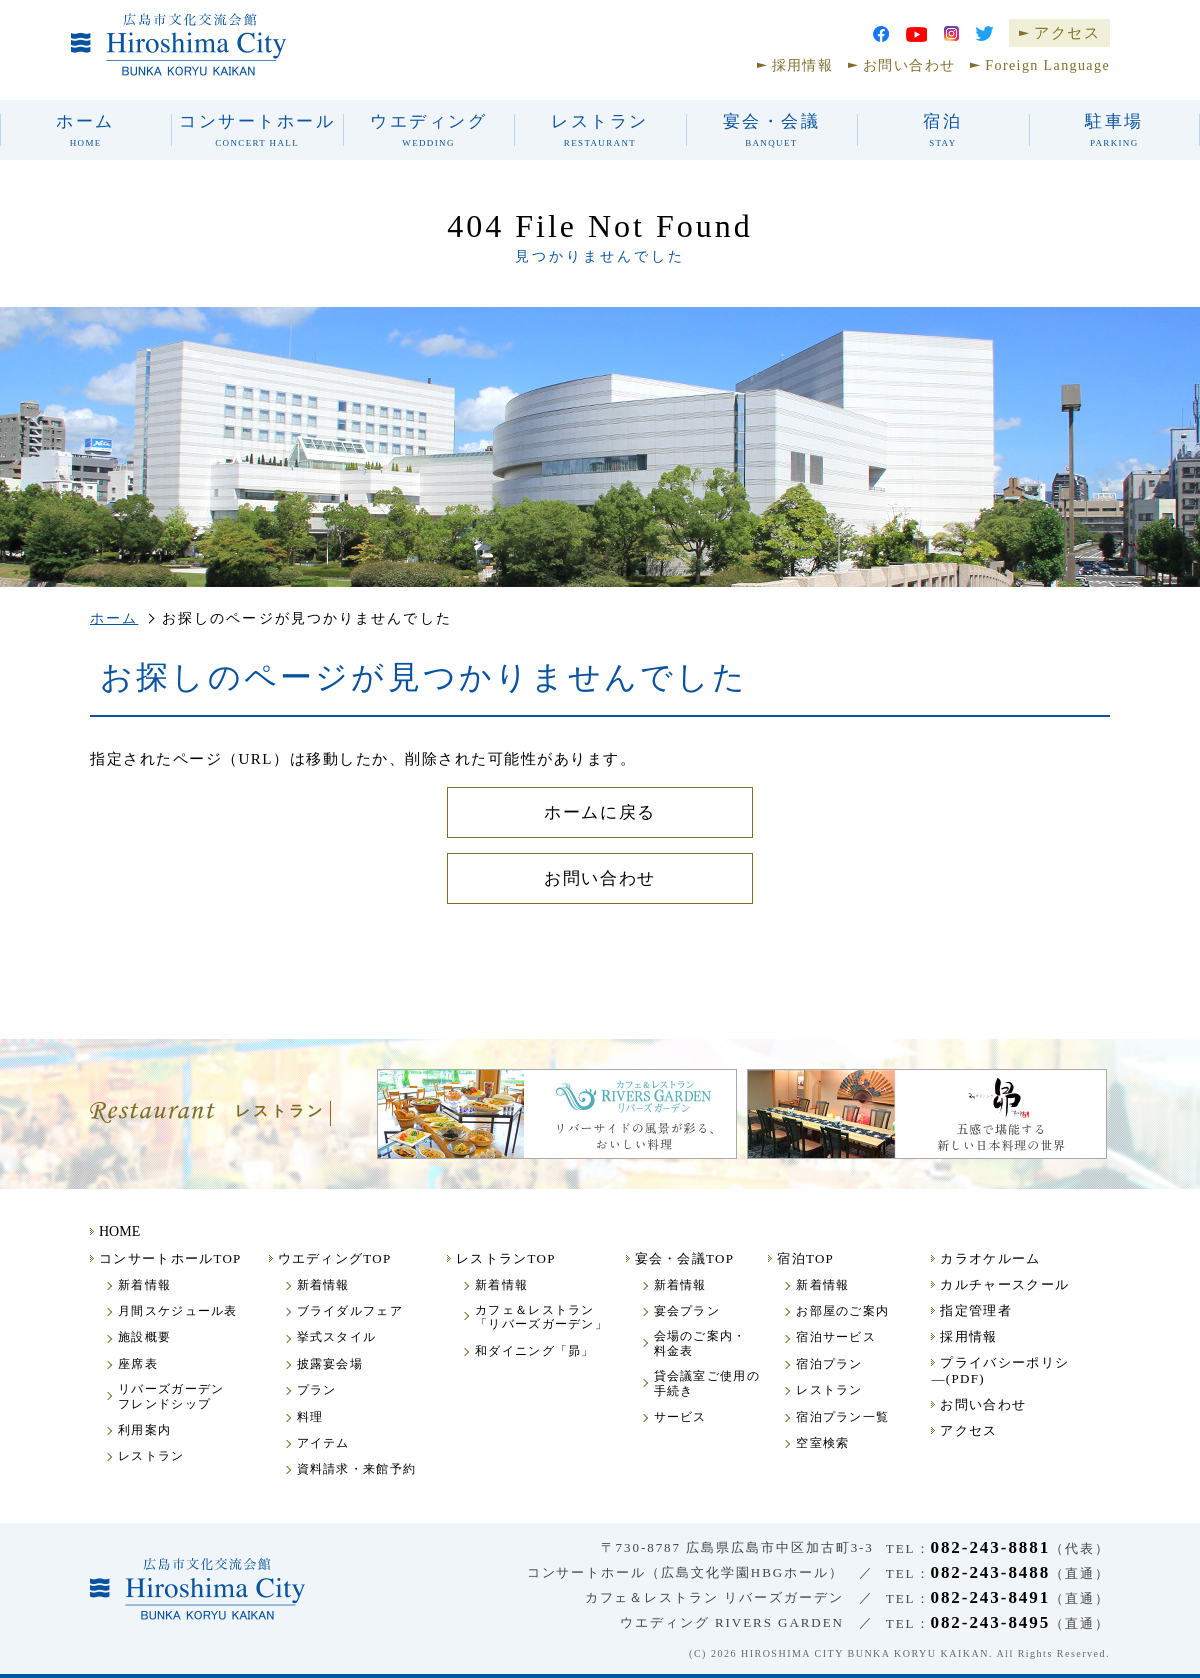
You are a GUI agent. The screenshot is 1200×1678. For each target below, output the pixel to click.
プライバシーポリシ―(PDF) (1000, 1370)
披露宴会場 (330, 1364)
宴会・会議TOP (685, 1258)
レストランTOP (506, 1258)
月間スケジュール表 (178, 1311)
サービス (680, 1417)
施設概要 (144, 1337)
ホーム (85, 130)
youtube (916, 34)
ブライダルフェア (350, 1311)
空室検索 (822, 1443)
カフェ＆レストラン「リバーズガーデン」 (541, 1317)
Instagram (951, 33)
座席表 (138, 1364)
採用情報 (803, 65)
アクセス (1067, 33)
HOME (119, 1231)
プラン (317, 1390)
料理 (310, 1417)
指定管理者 (976, 1310)
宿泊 (942, 130)
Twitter (984, 33)
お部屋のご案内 (842, 1311)
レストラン (599, 130)
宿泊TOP (805, 1258)
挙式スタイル (337, 1337)
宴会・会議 (771, 130)
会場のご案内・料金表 (700, 1343)
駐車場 (1114, 130)
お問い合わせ (909, 65)
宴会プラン (687, 1311)
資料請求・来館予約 (357, 1469)
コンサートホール (256, 130)
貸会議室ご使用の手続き (707, 1383)
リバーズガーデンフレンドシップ (171, 1396)
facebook (881, 34)
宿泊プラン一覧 (842, 1417)
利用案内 (144, 1430)
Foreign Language (1047, 65)
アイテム (323, 1443)
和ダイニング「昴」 (535, 1351)
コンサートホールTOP (170, 1258)
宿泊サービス (836, 1337)
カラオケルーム (990, 1258)
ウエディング (428, 130)
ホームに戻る (600, 812)
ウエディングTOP (335, 1258)
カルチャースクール (1004, 1284)
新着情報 (144, 1285)
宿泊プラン (829, 1364)
